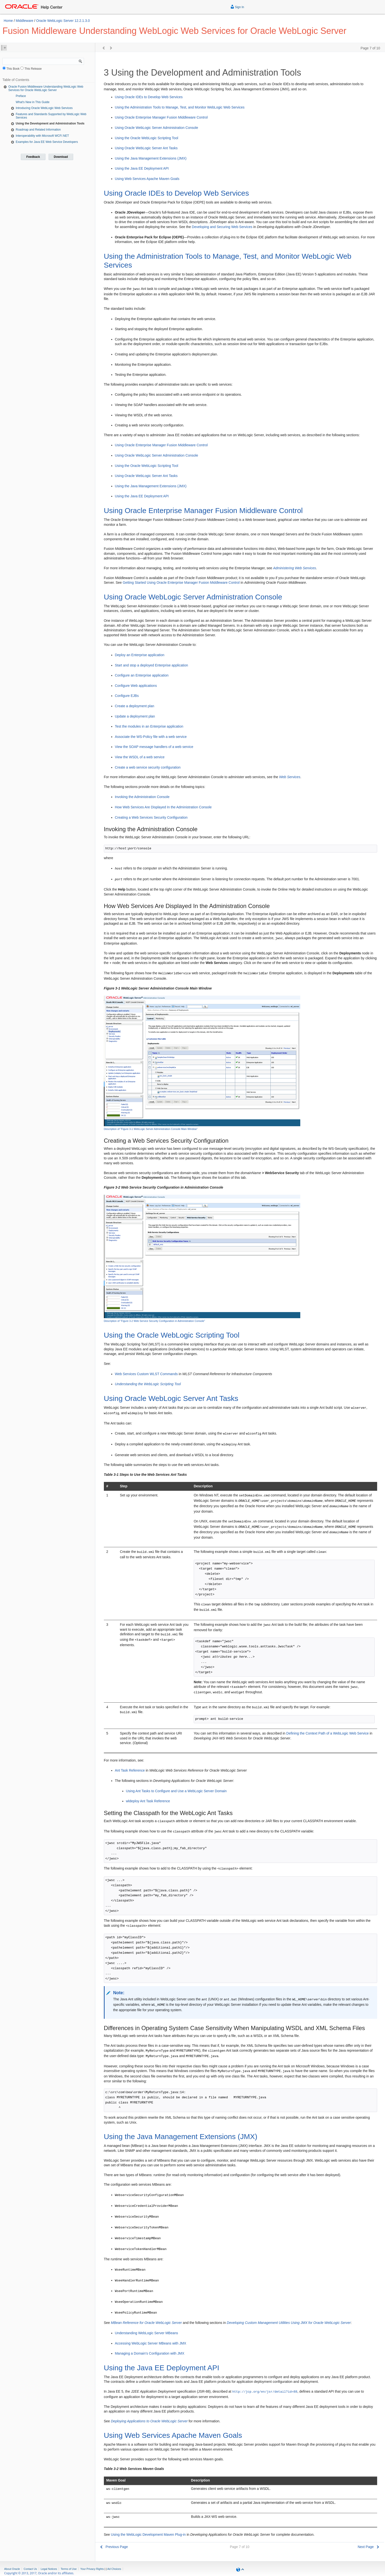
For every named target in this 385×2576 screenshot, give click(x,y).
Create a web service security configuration (148, 767)
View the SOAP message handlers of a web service (154, 747)
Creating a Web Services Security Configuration (151, 817)
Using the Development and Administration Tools (50, 123)
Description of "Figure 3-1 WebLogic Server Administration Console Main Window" (151, 1128)
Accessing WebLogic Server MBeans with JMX (150, 2343)
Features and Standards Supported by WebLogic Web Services (51, 115)
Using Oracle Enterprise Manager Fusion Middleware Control (161, 117)
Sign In (237, 6)
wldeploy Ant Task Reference (148, 1801)
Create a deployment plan (134, 706)
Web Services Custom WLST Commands (146, 1374)
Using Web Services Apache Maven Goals (147, 179)
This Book (12, 68)
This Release (33, 68)
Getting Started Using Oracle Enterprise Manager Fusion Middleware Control (181, 582)
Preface (21, 96)
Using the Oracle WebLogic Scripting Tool (146, 138)
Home (8, 21)
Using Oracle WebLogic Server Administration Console (156, 128)
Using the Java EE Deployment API (142, 168)
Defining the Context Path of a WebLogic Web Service (327, 1733)
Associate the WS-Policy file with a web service (151, 737)
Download (61, 157)
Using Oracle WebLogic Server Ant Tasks (146, 148)
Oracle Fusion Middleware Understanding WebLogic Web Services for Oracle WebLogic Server (45, 88)
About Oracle (12, 2568)
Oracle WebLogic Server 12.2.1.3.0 (63, 21)
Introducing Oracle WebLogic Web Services (44, 108)
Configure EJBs (127, 696)
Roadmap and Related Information (38, 129)
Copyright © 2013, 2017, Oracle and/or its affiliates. (39, 2573)
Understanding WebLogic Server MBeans (146, 2333)
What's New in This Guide (32, 102)
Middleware (24, 21)
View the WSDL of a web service (140, 757)
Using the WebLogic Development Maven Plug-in (148, 2534)
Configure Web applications (136, 686)
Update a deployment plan (135, 716)
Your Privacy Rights (92, 2568)
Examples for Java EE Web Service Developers (47, 142)
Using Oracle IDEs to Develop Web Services (149, 97)
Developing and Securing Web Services (222, 227)
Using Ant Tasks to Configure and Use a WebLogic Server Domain (176, 1791)
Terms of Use (69, 2568)
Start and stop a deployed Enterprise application (151, 665)
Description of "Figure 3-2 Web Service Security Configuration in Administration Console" (154, 1320)
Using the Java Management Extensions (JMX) (151, 158)
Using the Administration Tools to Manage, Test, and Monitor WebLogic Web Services (180, 107)
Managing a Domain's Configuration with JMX (149, 2353)
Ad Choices (114, 2568)
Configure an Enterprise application (142, 675)
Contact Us (30, 2568)
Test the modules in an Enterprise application (149, 726)
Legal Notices (49, 2568)
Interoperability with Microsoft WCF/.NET (42, 135)
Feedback (33, 157)
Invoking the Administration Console (142, 797)
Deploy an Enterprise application (140, 655)
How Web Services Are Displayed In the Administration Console (163, 807)
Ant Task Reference (130, 1770)
